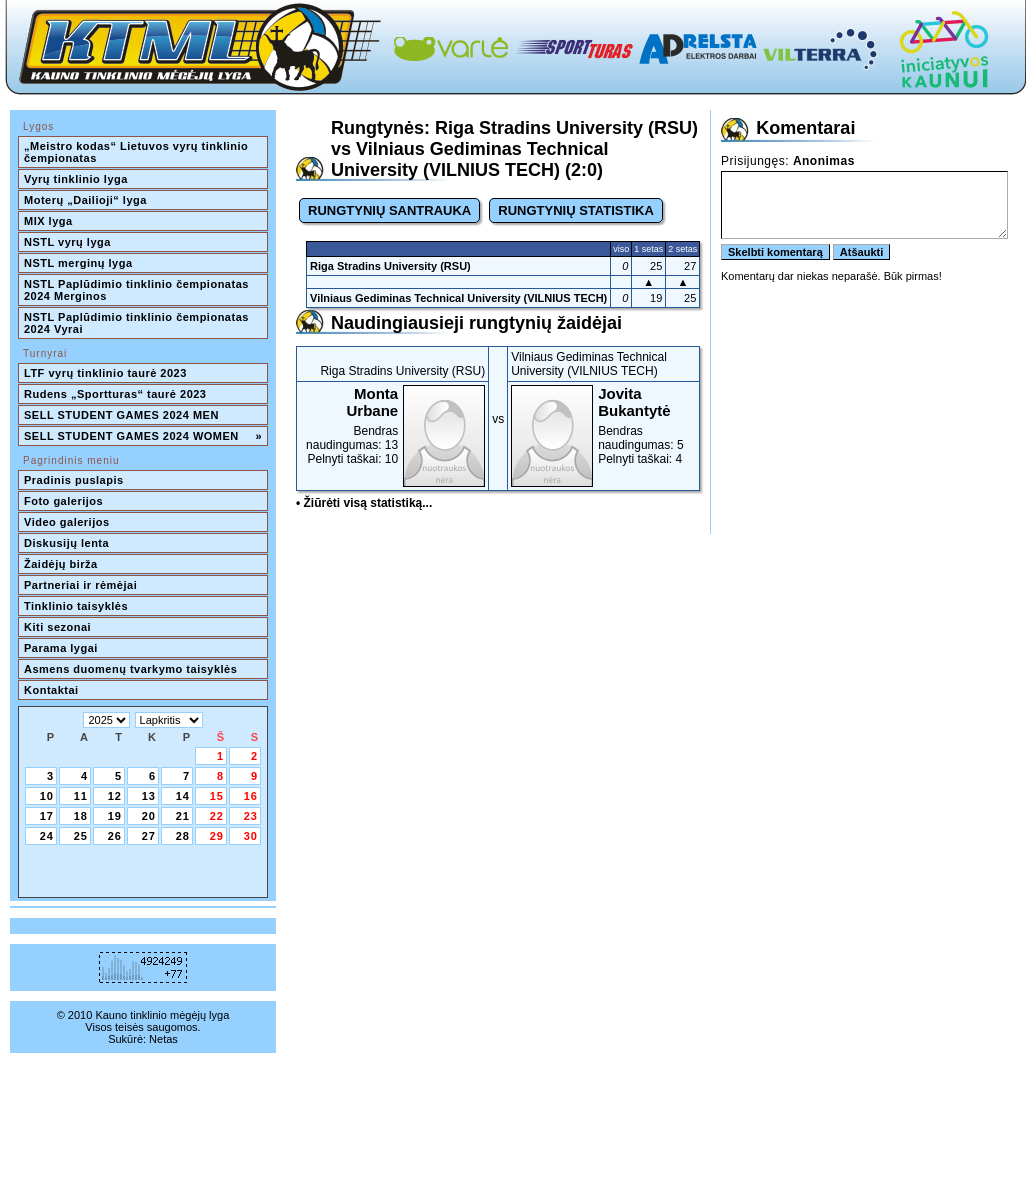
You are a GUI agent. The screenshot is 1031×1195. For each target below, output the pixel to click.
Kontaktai (51, 690)
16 (251, 796)
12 (115, 796)
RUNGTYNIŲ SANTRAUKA (389, 210)
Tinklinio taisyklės (76, 606)
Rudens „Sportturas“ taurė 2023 (115, 394)
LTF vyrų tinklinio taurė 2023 (105, 373)
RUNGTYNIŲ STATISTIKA (576, 210)
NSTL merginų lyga (78, 263)
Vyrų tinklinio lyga (76, 179)
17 (47, 816)
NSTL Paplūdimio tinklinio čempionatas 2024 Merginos (138, 290)
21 (183, 816)
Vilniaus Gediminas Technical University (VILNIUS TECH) (458, 298)
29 (217, 836)
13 (149, 796)
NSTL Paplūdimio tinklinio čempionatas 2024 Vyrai (138, 323)
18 (81, 816)
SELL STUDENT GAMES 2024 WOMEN (143, 436)
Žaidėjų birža (61, 564)
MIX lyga (48, 221)
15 (217, 796)
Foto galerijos (63, 501)
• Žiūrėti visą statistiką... (364, 503)
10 (47, 796)
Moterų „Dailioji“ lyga (85, 200)
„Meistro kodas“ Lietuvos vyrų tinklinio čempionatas (138, 152)
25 (81, 836)
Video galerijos (67, 522)
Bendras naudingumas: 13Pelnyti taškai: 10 (392, 425)
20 (149, 816)
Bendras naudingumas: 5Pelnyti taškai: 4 (603, 425)
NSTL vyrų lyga (67, 242)
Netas (163, 1039)
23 (251, 816)
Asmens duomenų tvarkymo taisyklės (130, 669)
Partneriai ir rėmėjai (80, 585)
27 (149, 836)
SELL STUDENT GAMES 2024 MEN (121, 415)
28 (183, 836)
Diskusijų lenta (66, 543)
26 (115, 836)
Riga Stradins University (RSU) (390, 266)
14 (183, 796)
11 (81, 796)
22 (217, 816)
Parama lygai (61, 648)
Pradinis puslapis (74, 480)
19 (115, 816)
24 (47, 836)
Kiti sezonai (57, 627)
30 (251, 836)
